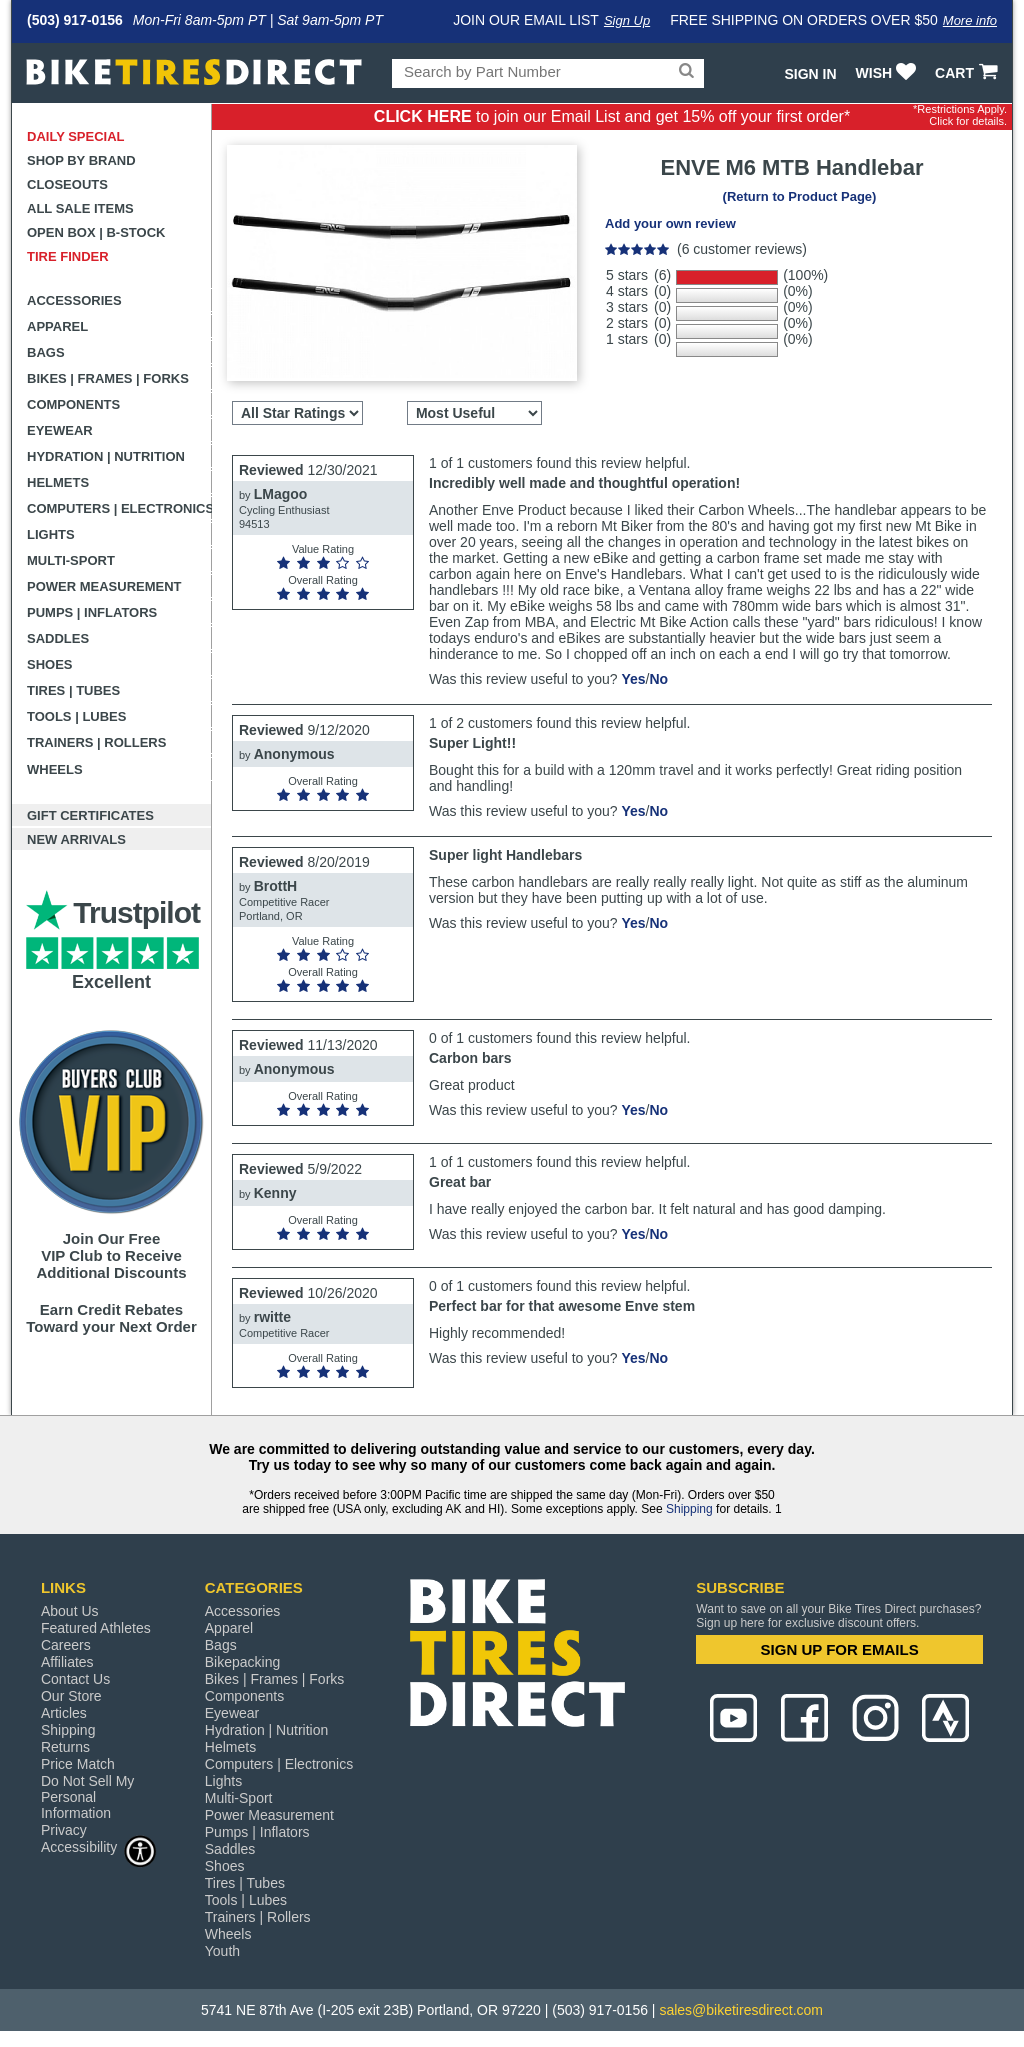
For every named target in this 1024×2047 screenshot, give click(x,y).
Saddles (58, 638)
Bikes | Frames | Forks (108, 378)
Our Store (71, 1696)
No (658, 679)
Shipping (689, 1509)
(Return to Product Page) (800, 196)
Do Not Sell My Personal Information (87, 1797)
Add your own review (670, 223)
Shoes (50, 664)
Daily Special (76, 136)
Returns (65, 1747)
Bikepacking (243, 1662)
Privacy (64, 1830)
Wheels (55, 769)
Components (73, 404)
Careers (66, 1645)
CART (968, 73)
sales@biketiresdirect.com (741, 2010)
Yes (633, 679)
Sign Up (627, 20)
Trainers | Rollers (96, 742)
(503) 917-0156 (75, 20)
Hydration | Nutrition (106, 456)
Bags (46, 352)
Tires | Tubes (73, 690)
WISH (888, 73)
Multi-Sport (71, 560)
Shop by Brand (81, 160)
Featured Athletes (96, 1628)
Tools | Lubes (76, 716)
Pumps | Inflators (92, 612)
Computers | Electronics (119, 508)
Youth (222, 1951)
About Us (70, 1611)
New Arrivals (76, 839)
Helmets (58, 482)
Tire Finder (68, 256)
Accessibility (99, 1846)
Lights (51, 534)
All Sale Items (80, 208)
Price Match (78, 1764)
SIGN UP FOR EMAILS (840, 1649)
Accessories (74, 300)
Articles (64, 1713)
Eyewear (60, 430)
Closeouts (67, 184)
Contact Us (75, 1679)
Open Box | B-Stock (96, 232)
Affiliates (67, 1662)
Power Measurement (104, 586)
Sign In (810, 74)
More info (970, 20)
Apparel (57, 326)
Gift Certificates (90, 815)
